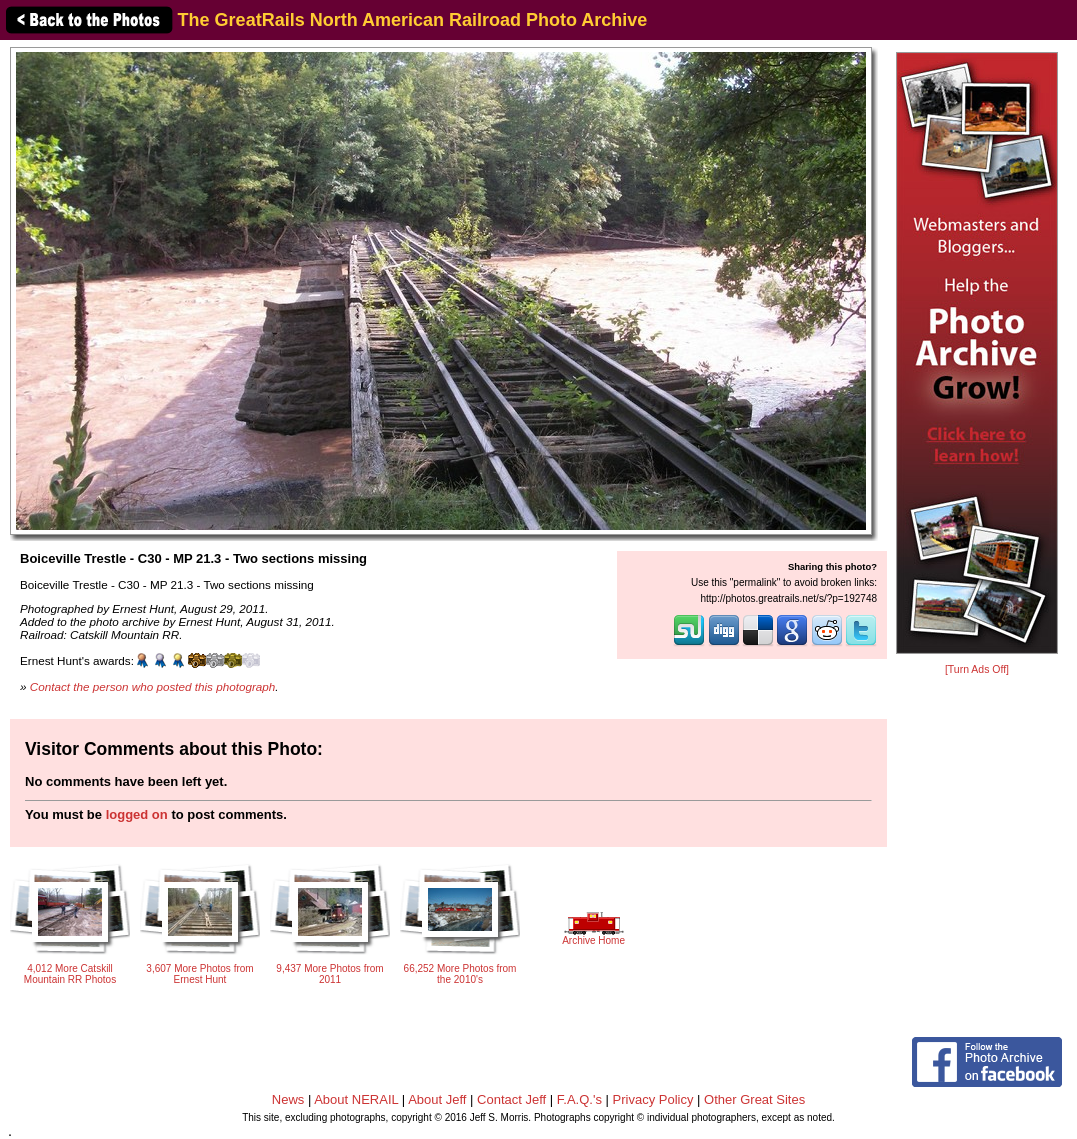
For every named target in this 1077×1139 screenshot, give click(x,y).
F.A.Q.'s (579, 1099)
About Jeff (437, 1099)
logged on (137, 814)
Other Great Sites (754, 1099)
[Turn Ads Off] (977, 669)
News (288, 1099)
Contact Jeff (511, 1099)
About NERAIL (356, 1099)
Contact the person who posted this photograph (153, 686)
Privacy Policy (653, 1099)
